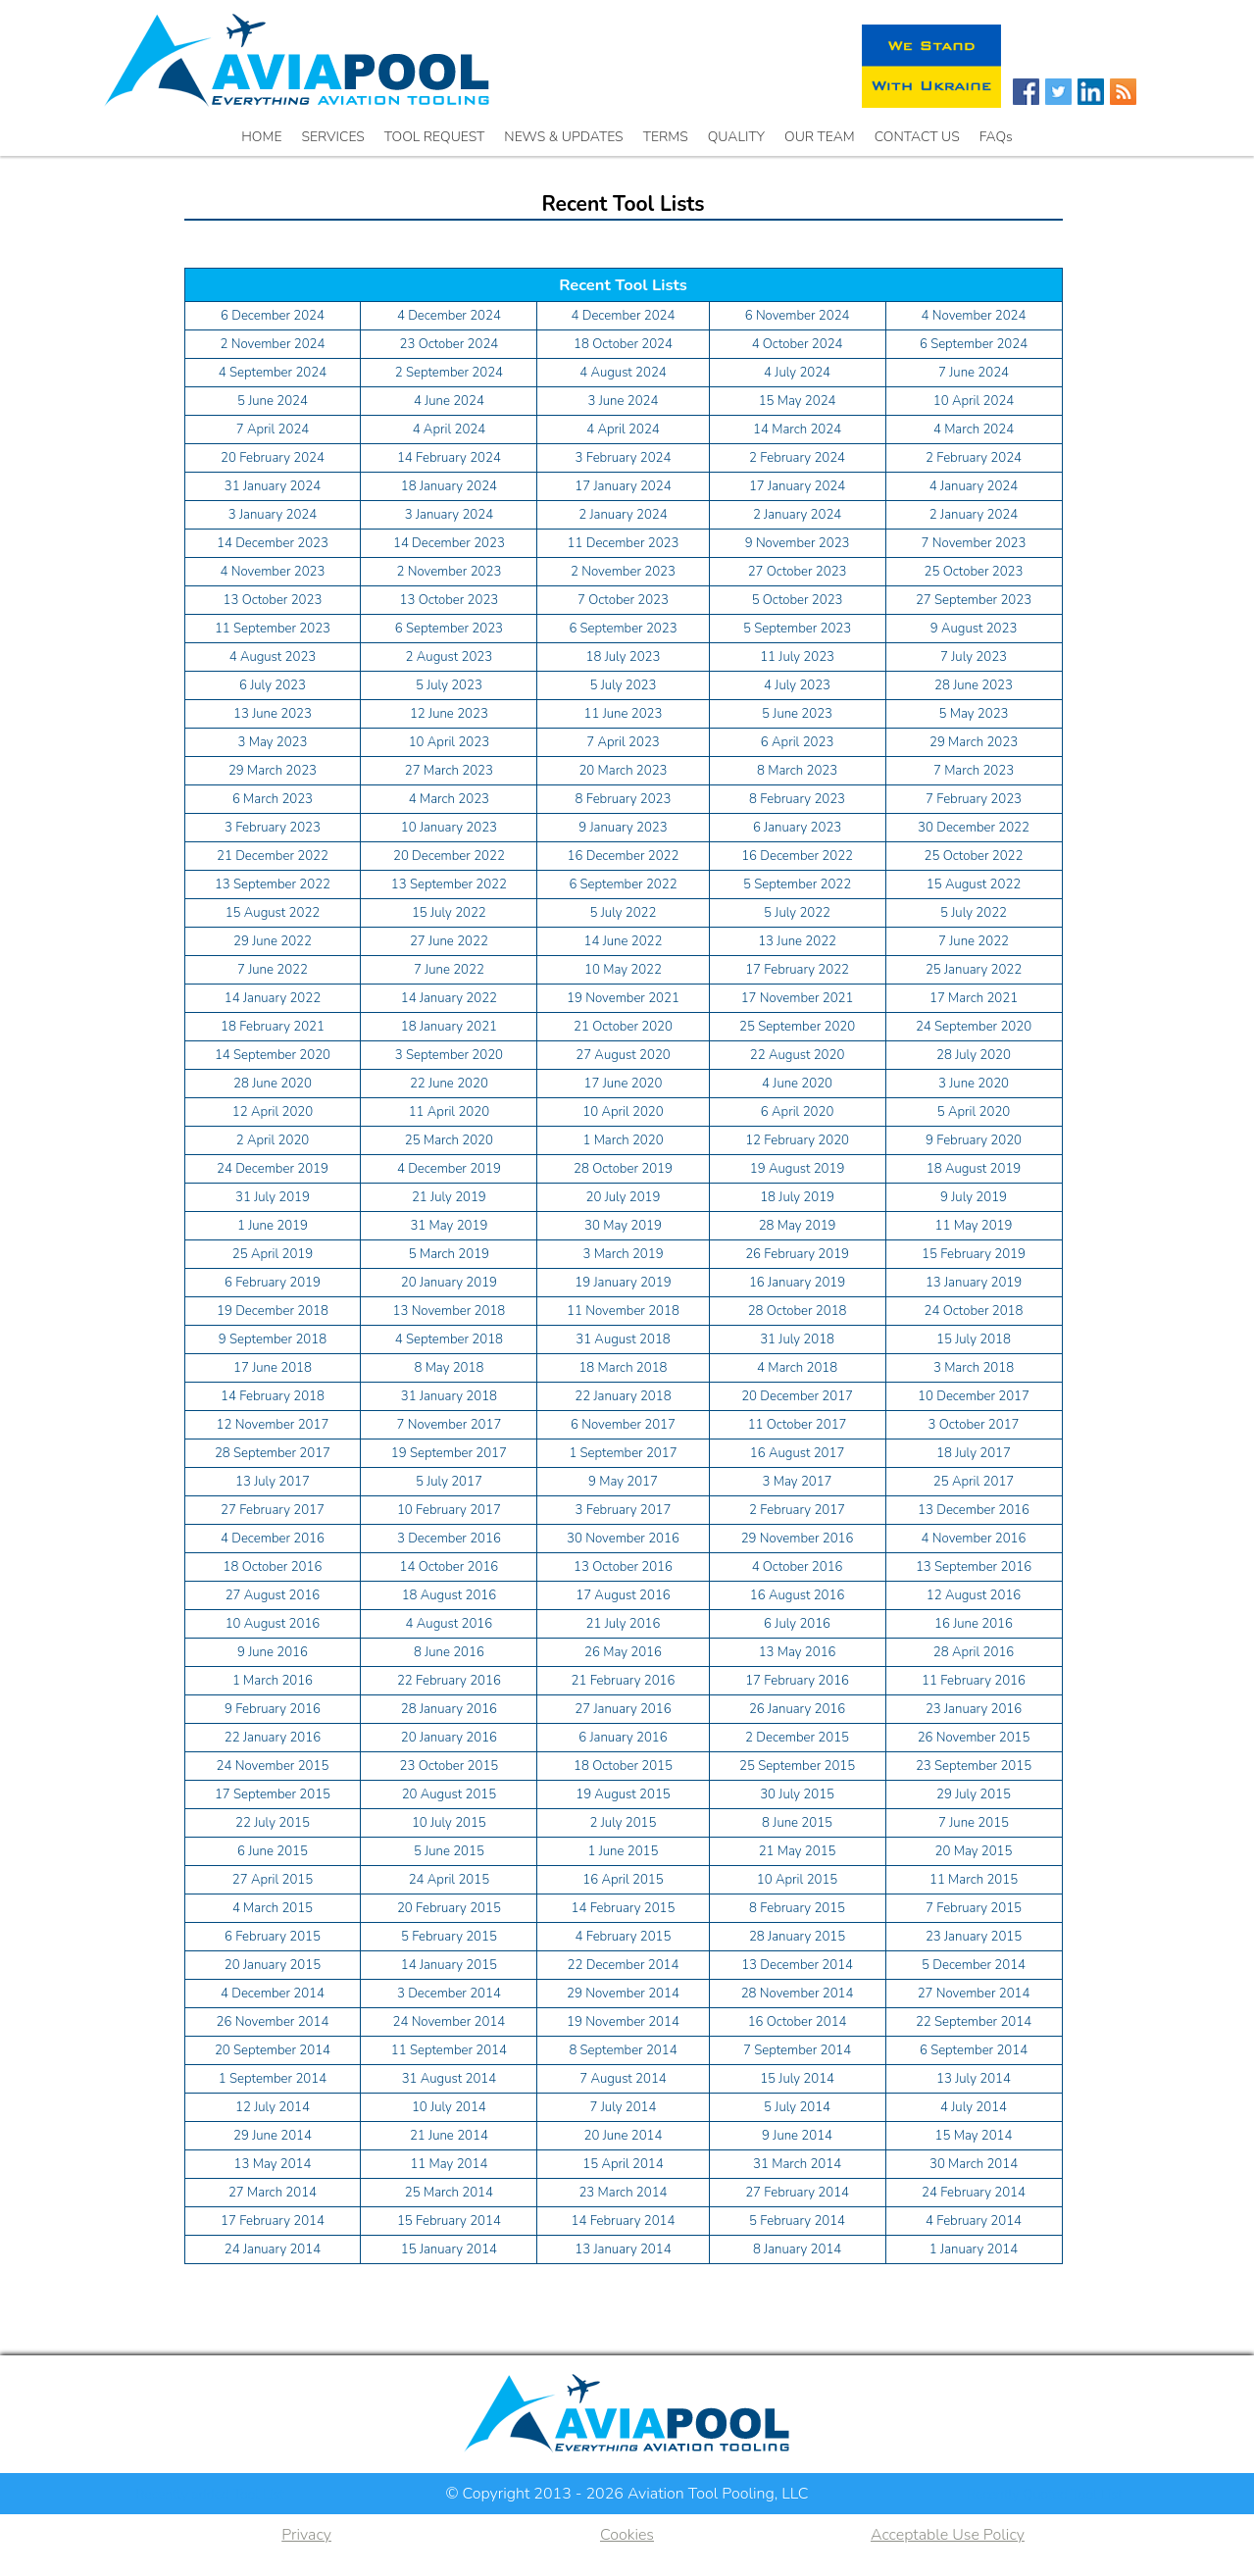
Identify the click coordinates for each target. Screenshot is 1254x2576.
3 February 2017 (624, 1510)
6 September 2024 (974, 344)
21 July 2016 (623, 1624)
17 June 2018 (272, 1368)
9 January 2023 (622, 827)
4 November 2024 (974, 316)
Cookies (627, 2535)
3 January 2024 (272, 515)
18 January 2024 (449, 486)
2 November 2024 (273, 344)
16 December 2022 (623, 856)
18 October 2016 (273, 1567)
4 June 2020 (797, 1083)
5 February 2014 (797, 2221)
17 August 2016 (623, 1595)
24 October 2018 (974, 1311)
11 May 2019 (974, 1226)
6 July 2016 (797, 1624)
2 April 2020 (273, 1140)
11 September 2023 (272, 628)
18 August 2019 (974, 1169)
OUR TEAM (819, 136)
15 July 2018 (973, 1339)
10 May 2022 (623, 970)
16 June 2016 (973, 1624)
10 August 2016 (273, 1624)
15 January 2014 (449, 2249)
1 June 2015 (623, 1851)
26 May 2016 (623, 1652)
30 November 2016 (623, 1538)
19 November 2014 (623, 2022)
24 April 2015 (449, 1880)
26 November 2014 (273, 2022)
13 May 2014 (273, 2164)
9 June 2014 (797, 2136)
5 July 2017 (449, 1481)
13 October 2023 (273, 600)
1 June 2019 (272, 1226)
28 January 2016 (449, 1709)
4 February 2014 (974, 2221)
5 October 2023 (797, 600)
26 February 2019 (797, 1254)
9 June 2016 (272, 1652)
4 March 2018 (797, 1368)
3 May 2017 (797, 1481)
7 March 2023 (973, 771)
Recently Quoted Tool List (1045, 2494)
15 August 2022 (974, 884)
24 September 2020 (973, 1026)
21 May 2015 (797, 1851)
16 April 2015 (622, 1880)
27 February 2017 (273, 1510)
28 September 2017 (272, 1453)
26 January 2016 (797, 1709)
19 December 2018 (272, 1311)
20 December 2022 (449, 856)
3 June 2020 (973, 1083)
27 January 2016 (623, 1709)
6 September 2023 (449, 628)
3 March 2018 (973, 1368)
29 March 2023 (973, 742)
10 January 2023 (449, 827)
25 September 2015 (797, 1766)
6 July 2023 (272, 685)
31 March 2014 (797, 2164)
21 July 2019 (449, 1197)
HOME (261, 136)
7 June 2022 (973, 941)
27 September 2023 (973, 600)
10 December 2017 (973, 1396)
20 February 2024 (273, 458)
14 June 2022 (623, 941)
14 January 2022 (273, 998)
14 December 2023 (272, 543)
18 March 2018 (622, 1368)
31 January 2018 (449, 1396)
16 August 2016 (797, 1595)
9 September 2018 (272, 1339)
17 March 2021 (973, 998)
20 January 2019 (449, 1282)
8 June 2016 (449, 1652)
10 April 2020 (622, 1112)
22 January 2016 (273, 1737)
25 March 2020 (449, 1140)
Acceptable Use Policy (948, 2535)
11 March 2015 (973, 1880)
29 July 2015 (973, 1794)
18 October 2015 (623, 1766)
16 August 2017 (797, 1453)
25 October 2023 (974, 572)
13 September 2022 (272, 884)
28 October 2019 (623, 1169)
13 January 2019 (974, 1282)
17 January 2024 (623, 486)
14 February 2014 (624, 2221)
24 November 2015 (273, 1766)
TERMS (665, 136)
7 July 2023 (973, 657)
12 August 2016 (974, 1595)
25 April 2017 (973, 1481)
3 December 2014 (449, 1993)
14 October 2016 (448, 1567)
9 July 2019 (973, 1197)
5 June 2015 (449, 1851)
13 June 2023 (272, 714)
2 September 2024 (449, 372)
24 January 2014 (273, 2249)
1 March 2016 (272, 1681)
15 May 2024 (797, 401)
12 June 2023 (449, 714)
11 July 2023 (797, 657)
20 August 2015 (449, 1794)
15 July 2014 (797, 2079)
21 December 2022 (272, 856)
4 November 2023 (273, 572)
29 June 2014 (272, 2136)
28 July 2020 (973, 1055)
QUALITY (736, 136)
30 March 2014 (973, 2164)
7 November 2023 (974, 543)
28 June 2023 (973, 685)
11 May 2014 (448, 2164)
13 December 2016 (973, 1510)
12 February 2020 (797, 1140)
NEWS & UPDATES (563, 136)
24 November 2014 (449, 2022)
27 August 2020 (623, 1055)
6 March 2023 (272, 799)
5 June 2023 (797, 714)
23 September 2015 (973, 1766)
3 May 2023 (272, 742)
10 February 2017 (449, 1510)
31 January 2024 (273, 486)
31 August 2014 (449, 2079)
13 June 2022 (797, 941)
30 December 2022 (973, 827)
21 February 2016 (624, 1681)
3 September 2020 (449, 1055)
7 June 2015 (973, 1823)
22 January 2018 (623, 1396)
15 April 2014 (622, 2164)
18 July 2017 (973, 1453)
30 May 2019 (623, 1226)
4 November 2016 (974, 1538)
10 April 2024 (973, 401)
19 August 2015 (623, 1794)
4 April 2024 (449, 429)
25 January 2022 (974, 970)
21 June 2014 (449, 2136)
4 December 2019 (449, 1169)
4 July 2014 (973, 2107)
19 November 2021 (623, 998)
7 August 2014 (623, 2079)
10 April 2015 (797, 1880)
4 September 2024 (272, 372)
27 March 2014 (272, 2192)
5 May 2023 (974, 714)
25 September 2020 (797, 1026)
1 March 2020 (622, 1140)
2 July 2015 (623, 1823)
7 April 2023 (623, 742)
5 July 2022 (623, 913)
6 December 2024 (273, 316)
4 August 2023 (273, 657)
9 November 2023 (797, 543)
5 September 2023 (797, 628)
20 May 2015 (974, 1851)
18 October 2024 (623, 344)
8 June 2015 (797, 1823)
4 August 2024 (623, 372)
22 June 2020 (449, 1083)
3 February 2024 (624, 458)
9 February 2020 (974, 1140)
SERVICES (332, 136)
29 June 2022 (272, 941)
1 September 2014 (272, 2079)
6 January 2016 (622, 1737)
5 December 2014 (974, 1965)
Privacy (306, 2535)
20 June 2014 (623, 2136)
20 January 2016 (449, 1737)
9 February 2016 (273, 1709)
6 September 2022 (623, 884)
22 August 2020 (797, 1055)
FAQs (996, 136)
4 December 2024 (449, 316)
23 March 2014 (622, 2192)
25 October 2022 (974, 856)
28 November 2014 (797, 1993)
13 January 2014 (623, 2249)
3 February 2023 (273, 827)
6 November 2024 (797, 316)
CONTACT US (917, 136)
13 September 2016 (973, 1567)
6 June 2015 (272, 1851)
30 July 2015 (797, 1794)
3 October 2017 (974, 1425)
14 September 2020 (272, 1055)
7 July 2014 (623, 2107)
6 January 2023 (797, 827)
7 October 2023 (623, 600)
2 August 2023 (449, 657)
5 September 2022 (797, 884)
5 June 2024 (272, 401)
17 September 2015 (272, 1794)
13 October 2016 (623, 1567)
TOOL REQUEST (434, 136)
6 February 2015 (273, 1936)
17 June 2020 (623, 1083)
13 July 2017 (272, 1481)
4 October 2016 (797, 1567)
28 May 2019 (797, 1226)
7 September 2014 (797, 2050)
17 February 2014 (273, 2221)
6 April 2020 (797, 1112)
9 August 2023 (974, 628)
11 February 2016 (974, 1681)
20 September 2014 (272, 2050)
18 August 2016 (449, 1595)
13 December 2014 (797, 1965)
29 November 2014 (623, 1993)
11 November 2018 (623, 1311)
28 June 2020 (272, 1083)
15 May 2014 (974, 2136)
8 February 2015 (797, 1908)
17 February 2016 (797, 1681)
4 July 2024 (797, 372)
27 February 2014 (797, 2192)
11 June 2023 (623, 714)
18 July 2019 (797, 1197)
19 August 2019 (797, 1169)
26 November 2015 (974, 1737)
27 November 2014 (974, 1993)
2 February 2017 (797, 1510)
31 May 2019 (448, 1226)
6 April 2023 (797, 742)
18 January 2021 (449, 1026)
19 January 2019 (623, 1282)
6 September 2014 (974, 2050)
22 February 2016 (449, 1681)
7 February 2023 (974, 799)
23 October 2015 (448, 1766)
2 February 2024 (797, 458)
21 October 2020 (623, 1026)
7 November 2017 (448, 1425)
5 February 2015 (449, 1936)
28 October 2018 (797, 1311)
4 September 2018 (449, 1339)
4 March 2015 (272, 1908)
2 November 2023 (448, 572)
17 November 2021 (797, 998)
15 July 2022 (449, 913)
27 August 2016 (273, 1595)
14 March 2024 (797, 429)
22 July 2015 (272, 1823)
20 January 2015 (273, 1965)
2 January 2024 (622, 515)
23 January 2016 (974, 1709)
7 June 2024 (973, 372)
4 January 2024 (973, 486)
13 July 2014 (973, 2079)
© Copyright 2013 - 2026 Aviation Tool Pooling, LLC (626, 2493)
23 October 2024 (448, 344)
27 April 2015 (272, 1880)
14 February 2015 (624, 1908)
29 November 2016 (797, 1538)
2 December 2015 (797, 1737)
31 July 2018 (797, 1339)
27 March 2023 (449, 771)
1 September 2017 (623, 1453)
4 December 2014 (273, 1993)
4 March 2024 (973, 429)
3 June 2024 (623, 401)
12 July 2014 (272, 2107)
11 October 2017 (797, 1425)
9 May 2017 (623, 1481)
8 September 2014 (623, 2050)
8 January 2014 (797, 2249)
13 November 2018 (449, 1311)
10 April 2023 (449, 742)
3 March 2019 (622, 1254)
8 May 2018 (448, 1368)
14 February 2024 (449, 458)
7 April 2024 (273, 429)
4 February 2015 (624, 1936)
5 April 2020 (974, 1112)
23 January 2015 (974, 1936)
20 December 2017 (797, 1396)
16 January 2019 (797, 1282)
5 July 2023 (449, 685)
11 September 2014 (449, 2050)
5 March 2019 (449, 1254)
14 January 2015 (449, 1965)
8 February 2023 (624, 799)
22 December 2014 (623, 1965)
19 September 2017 (449, 1453)
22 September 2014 (973, 2022)
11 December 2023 (623, 543)
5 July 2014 (797, 2107)
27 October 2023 (797, 572)
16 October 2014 (797, 2022)
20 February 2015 (449, 1908)
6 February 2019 (273, 1282)
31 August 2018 (623, 1339)
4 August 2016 (449, 1624)
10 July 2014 (449, 2107)
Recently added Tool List (209, 2494)
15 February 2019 (974, 1254)
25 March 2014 (449, 2192)
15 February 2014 (449, 2221)
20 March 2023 (622, 771)
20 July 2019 (623, 1197)
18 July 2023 (623, 657)
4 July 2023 (797, 685)
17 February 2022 (797, 970)
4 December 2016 (273, 1538)
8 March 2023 (797, 771)
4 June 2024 (449, 401)
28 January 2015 (797, 1936)
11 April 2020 (449, 1112)
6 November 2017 (623, 1425)
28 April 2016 (973, 1652)
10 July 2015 (449, 1823)
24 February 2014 (974, 2192)
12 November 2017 (273, 1425)
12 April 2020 (272, 1112)
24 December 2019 (272, 1169)
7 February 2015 (974, 1908)
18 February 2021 (273, 1026)
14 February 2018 (273, 1396)
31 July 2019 (272, 1197)
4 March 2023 (449, 799)
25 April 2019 (272, 1254)
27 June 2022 (449, 941)
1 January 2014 (973, 2249)
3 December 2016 (449, 1538)
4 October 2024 (797, 344)
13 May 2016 (797, 1652)
